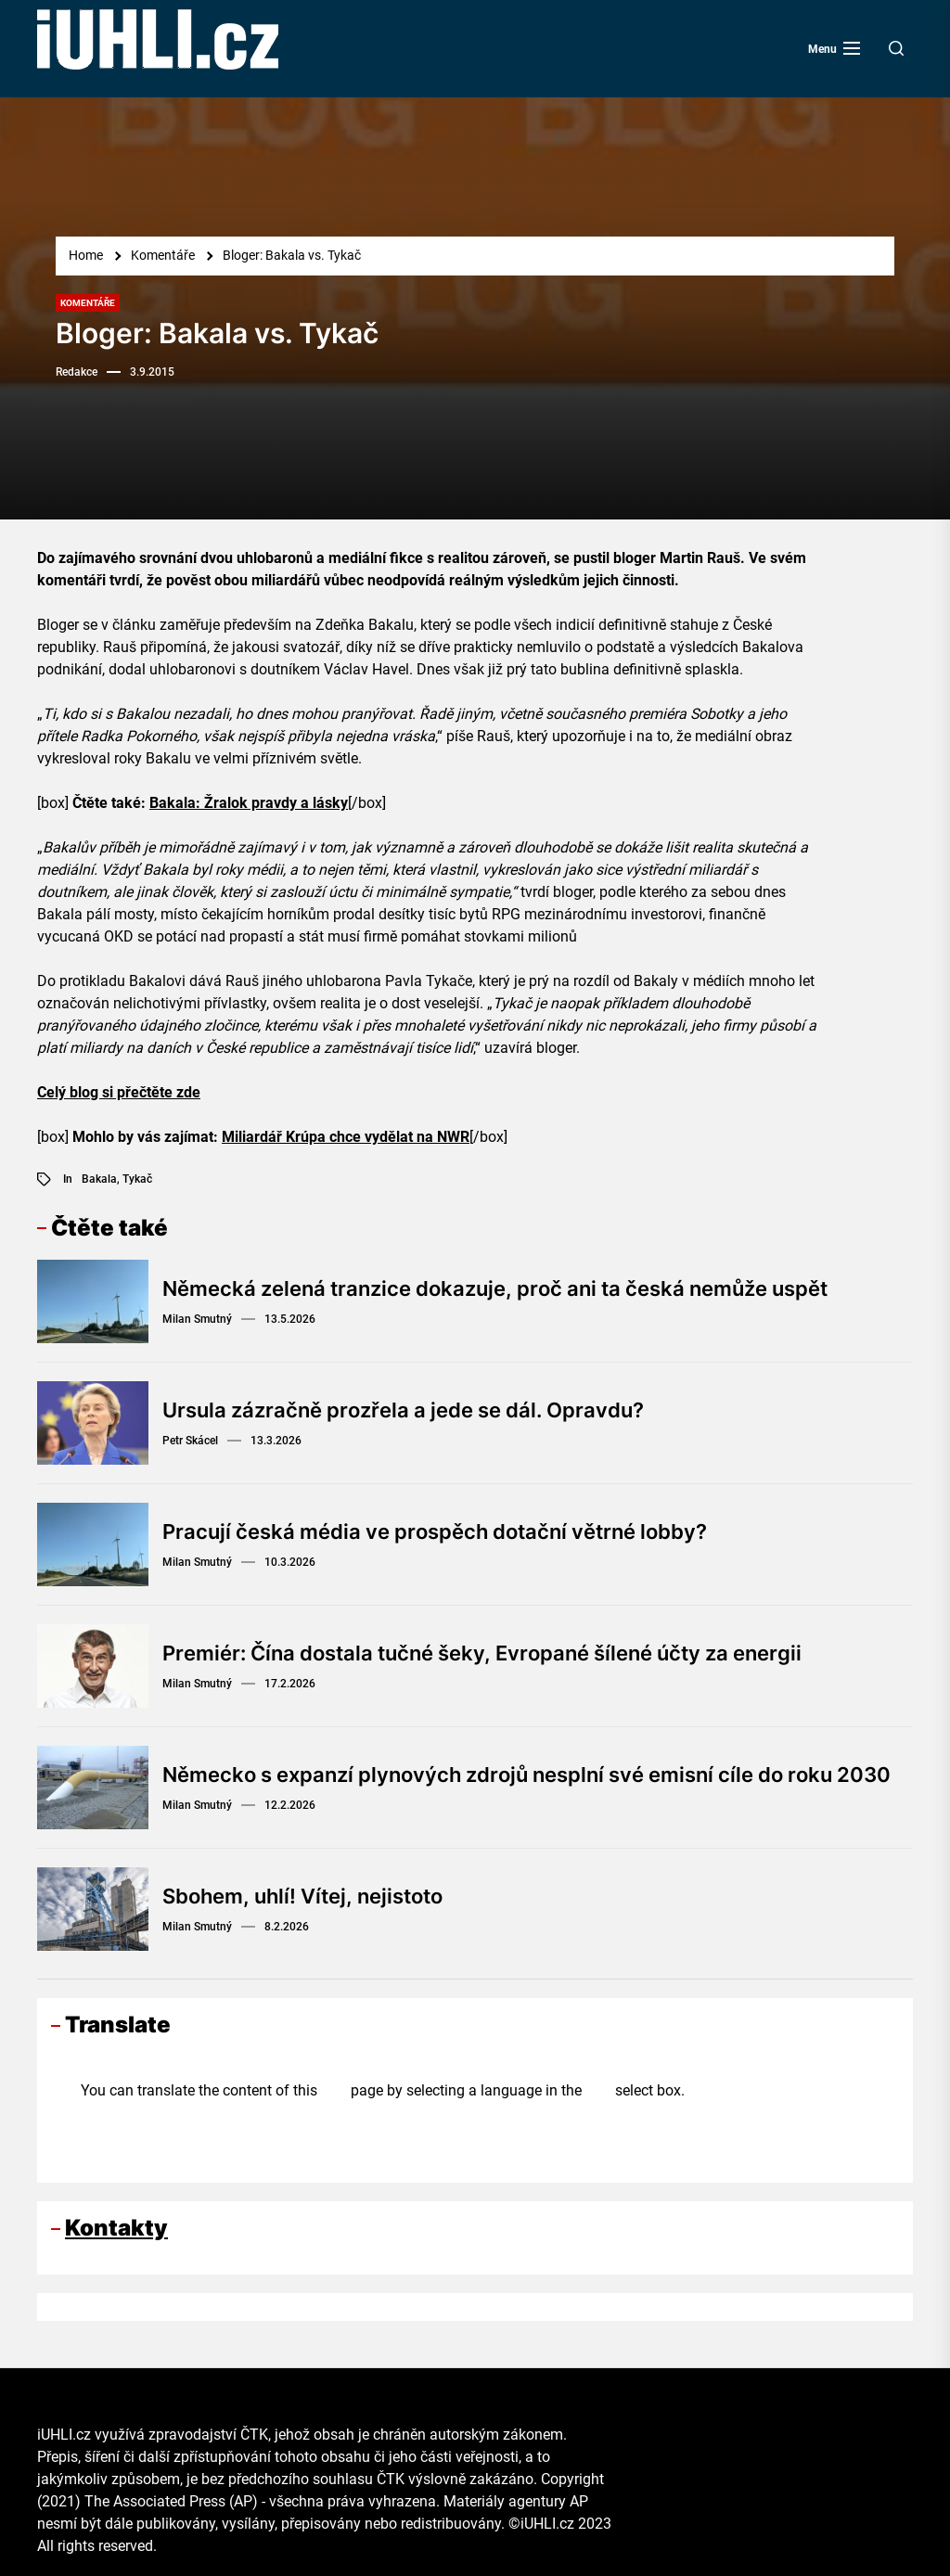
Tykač (137, 1179)
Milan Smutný (197, 1319)
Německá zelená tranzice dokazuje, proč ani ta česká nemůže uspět (494, 1288)
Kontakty (116, 2227)
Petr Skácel (190, 1440)
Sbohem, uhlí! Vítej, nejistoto (301, 1896)
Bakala (99, 1179)
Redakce (76, 371)
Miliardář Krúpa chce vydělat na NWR (345, 1137)
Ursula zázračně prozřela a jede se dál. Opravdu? (402, 1410)
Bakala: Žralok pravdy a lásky (248, 803)
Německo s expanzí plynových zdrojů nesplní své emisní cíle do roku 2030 (526, 1774)
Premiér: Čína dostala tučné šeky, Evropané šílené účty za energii (481, 1653)
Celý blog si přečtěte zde (118, 1092)
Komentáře (87, 303)
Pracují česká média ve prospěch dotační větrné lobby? (434, 1531)
